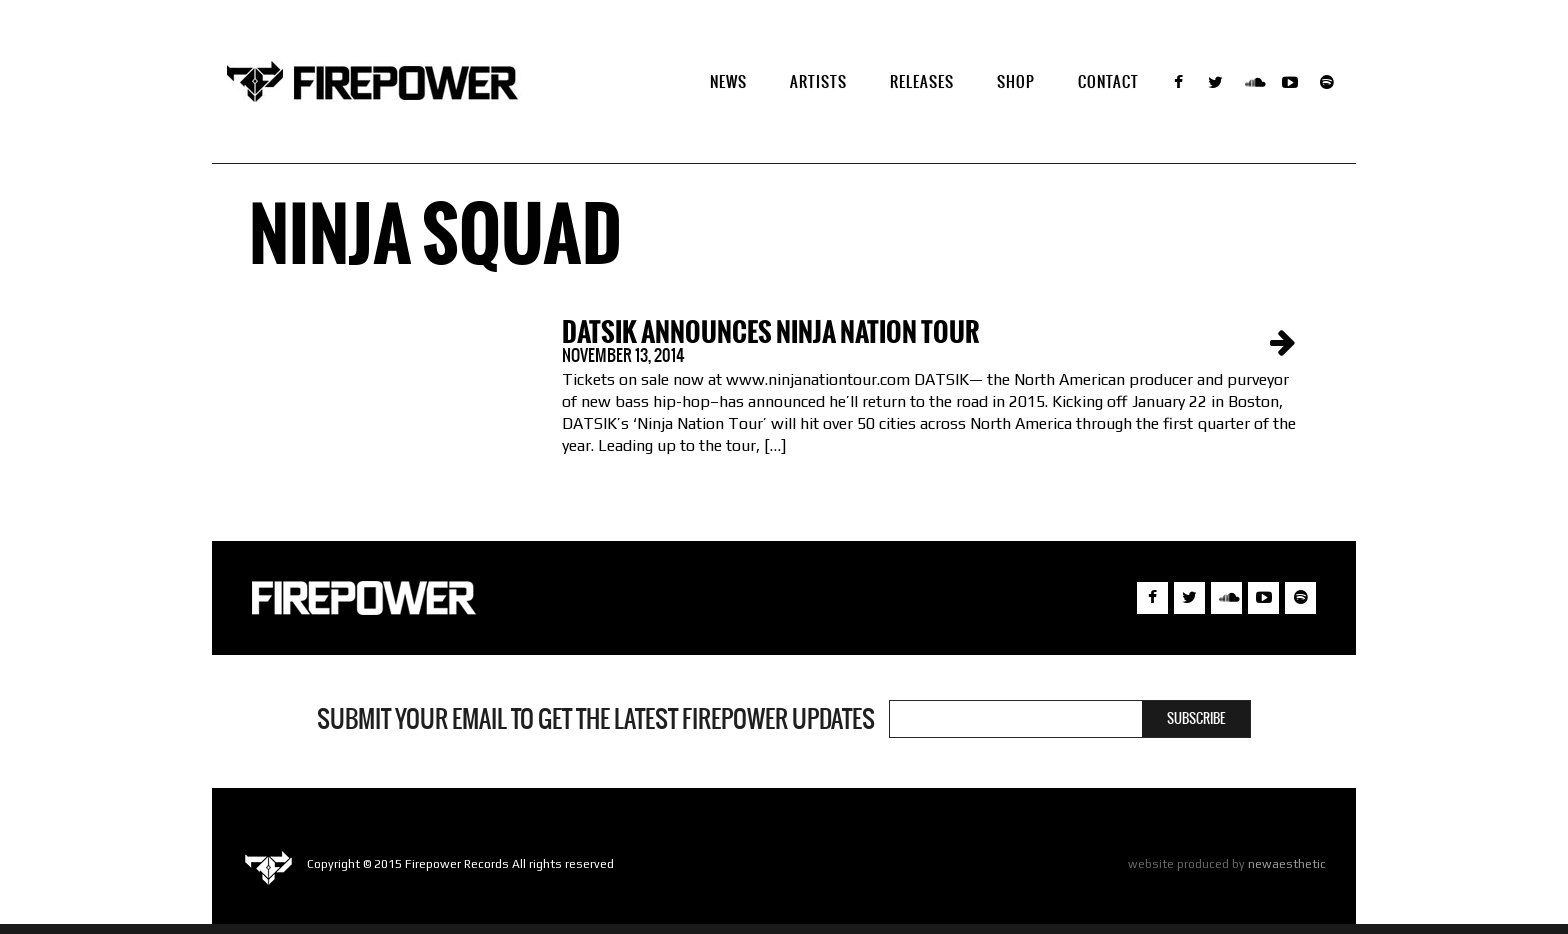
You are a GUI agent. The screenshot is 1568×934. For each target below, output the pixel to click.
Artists (818, 81)
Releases (922, 81)
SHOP (1016, 81)
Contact (1108, 81)
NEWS (728, 81)
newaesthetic (1287, 864)
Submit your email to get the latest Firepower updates (596, 719)
